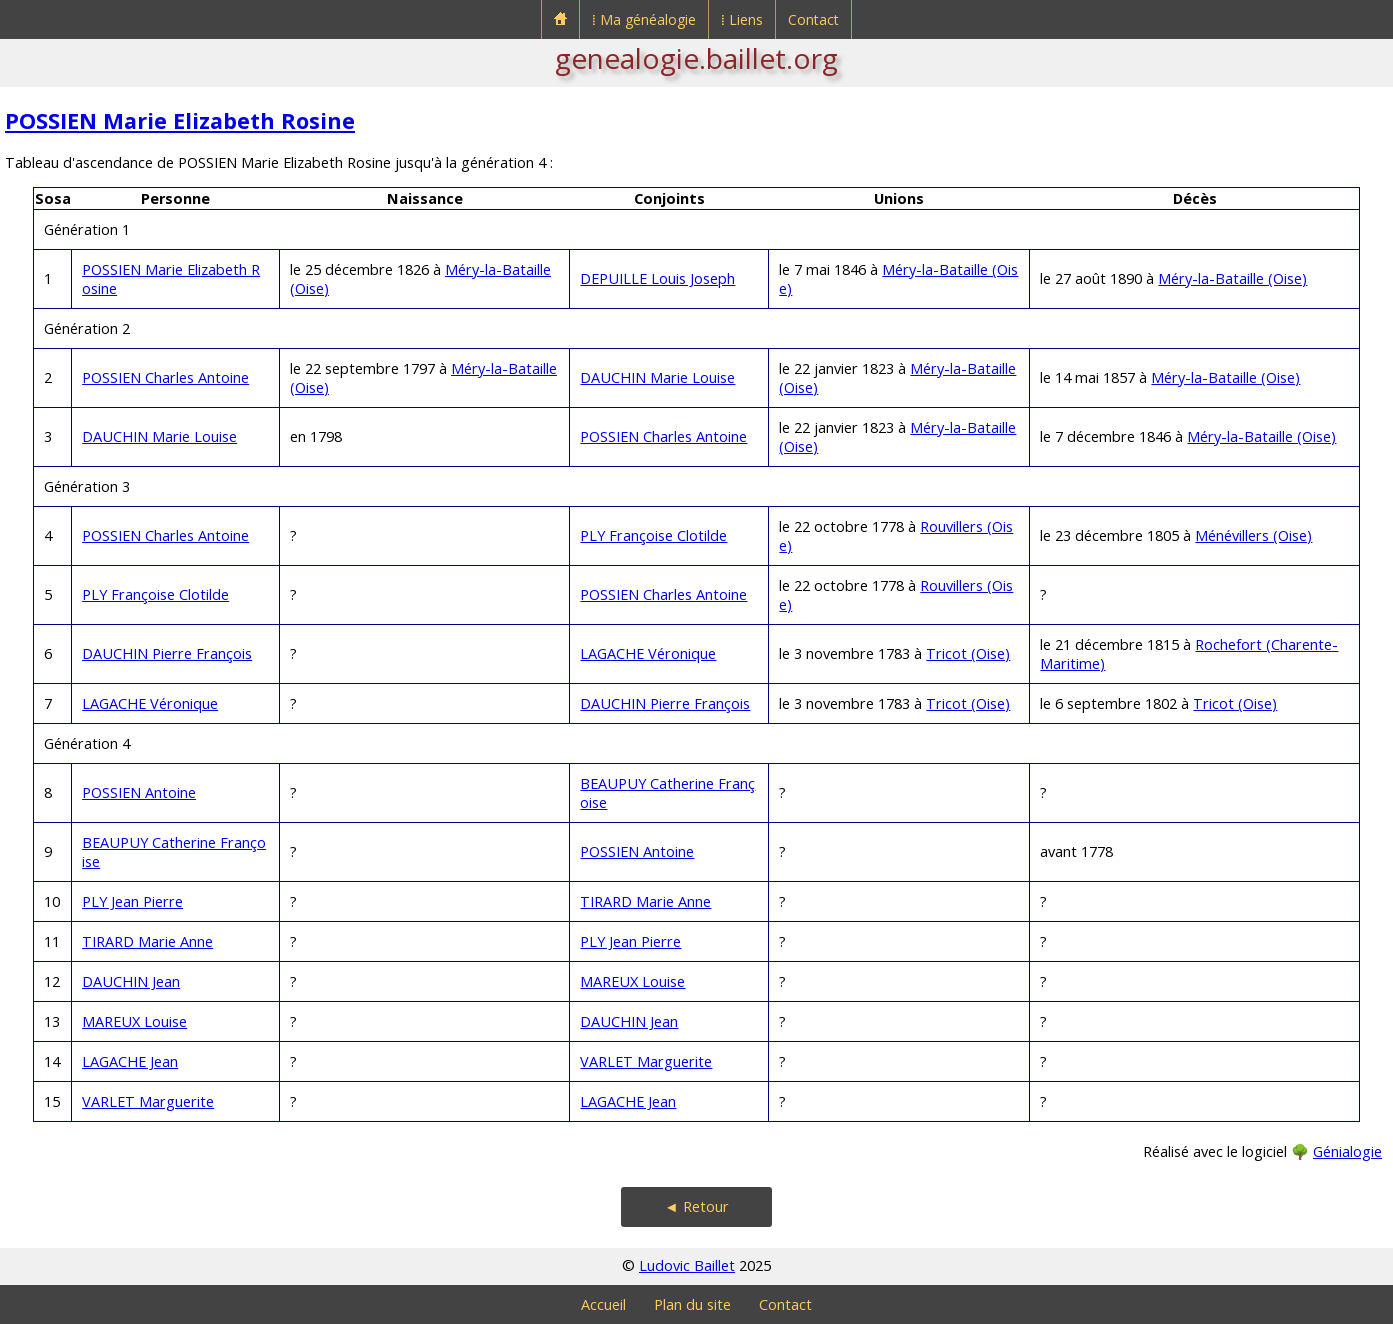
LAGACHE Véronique (648, 653)
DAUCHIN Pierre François (167, 653)
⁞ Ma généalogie (644, 19)
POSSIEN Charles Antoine (165, 377)
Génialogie (1347, 1151)
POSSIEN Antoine (139, 792)
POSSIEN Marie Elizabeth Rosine (180, 120)
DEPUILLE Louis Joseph (657, 278)
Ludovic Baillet (687, 1265)
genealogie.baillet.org (696, 58)
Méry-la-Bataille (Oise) (1232, 278)
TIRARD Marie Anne (645, 901)
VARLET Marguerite (646, 1061)
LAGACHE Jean (130, 1061)
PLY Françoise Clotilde (653, 535)
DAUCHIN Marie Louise (657, 377)
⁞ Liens (742, 19)
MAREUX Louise (632, 981)
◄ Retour (696, 1206)
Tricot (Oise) (968, 653)
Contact (813, 19)
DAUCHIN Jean (131, 981)
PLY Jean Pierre (132, 901)
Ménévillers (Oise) (1253, 535)
